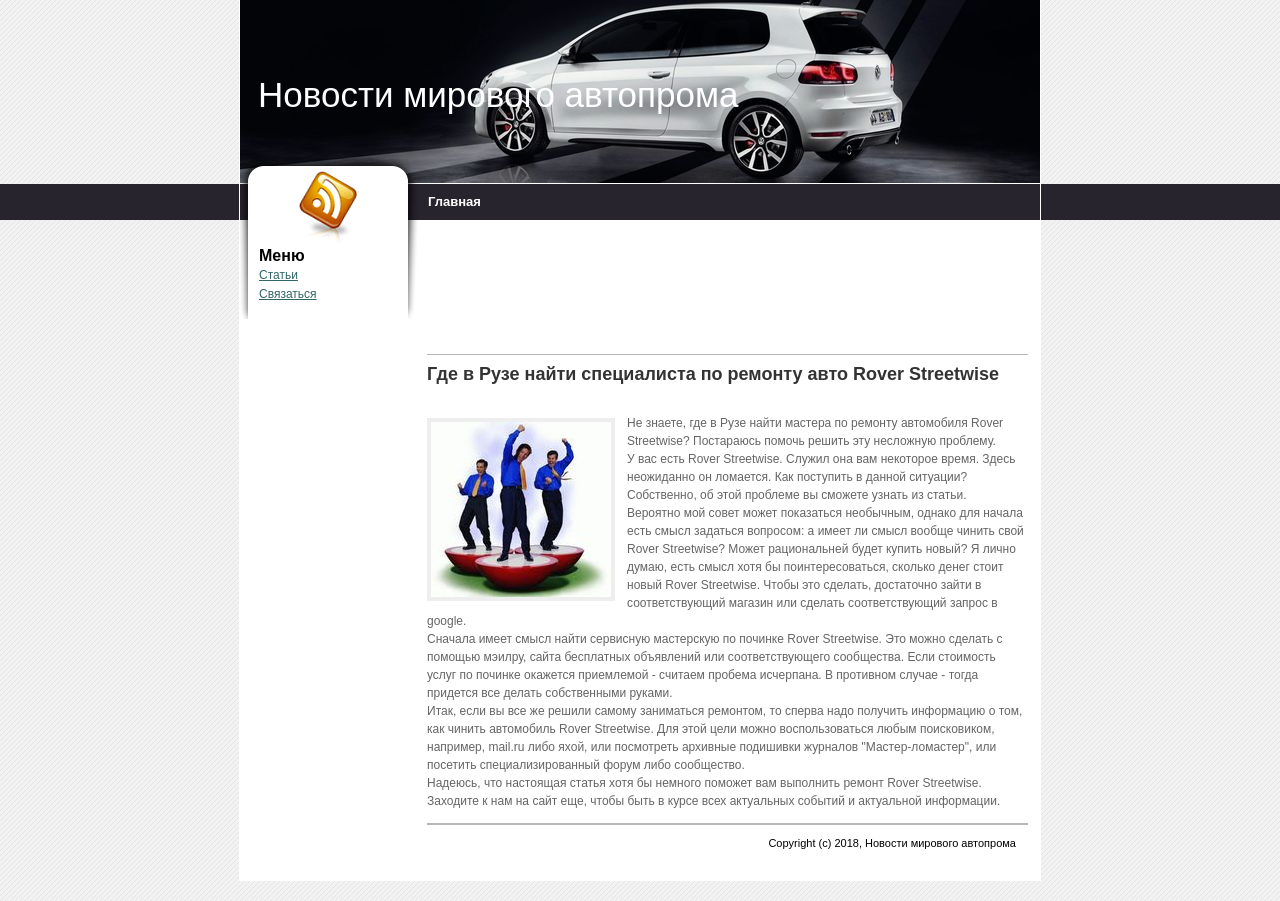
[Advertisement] (661, 288)
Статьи (278, 275)
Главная (454, 201)
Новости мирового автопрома (498, 94)
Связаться (288, 294)
